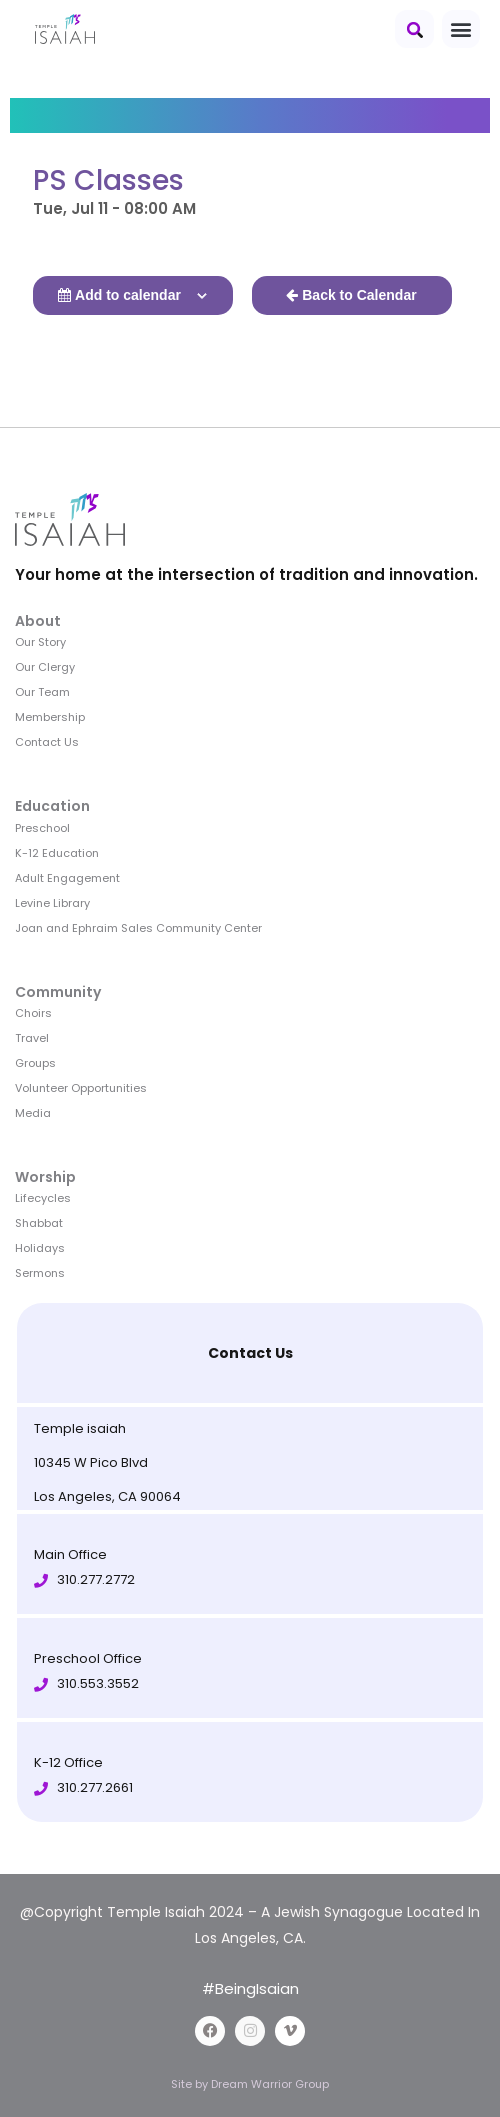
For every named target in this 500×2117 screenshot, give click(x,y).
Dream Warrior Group (270, 2084)
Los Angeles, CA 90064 (107, 1496)
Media (33, 1113)
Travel (32, 1038)
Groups (35, 1063)
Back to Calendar (359, 295)
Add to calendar (128, 295)
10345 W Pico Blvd (91, 1462)
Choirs (33, 1013)
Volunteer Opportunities (81, 1088)
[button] (414, 29)
